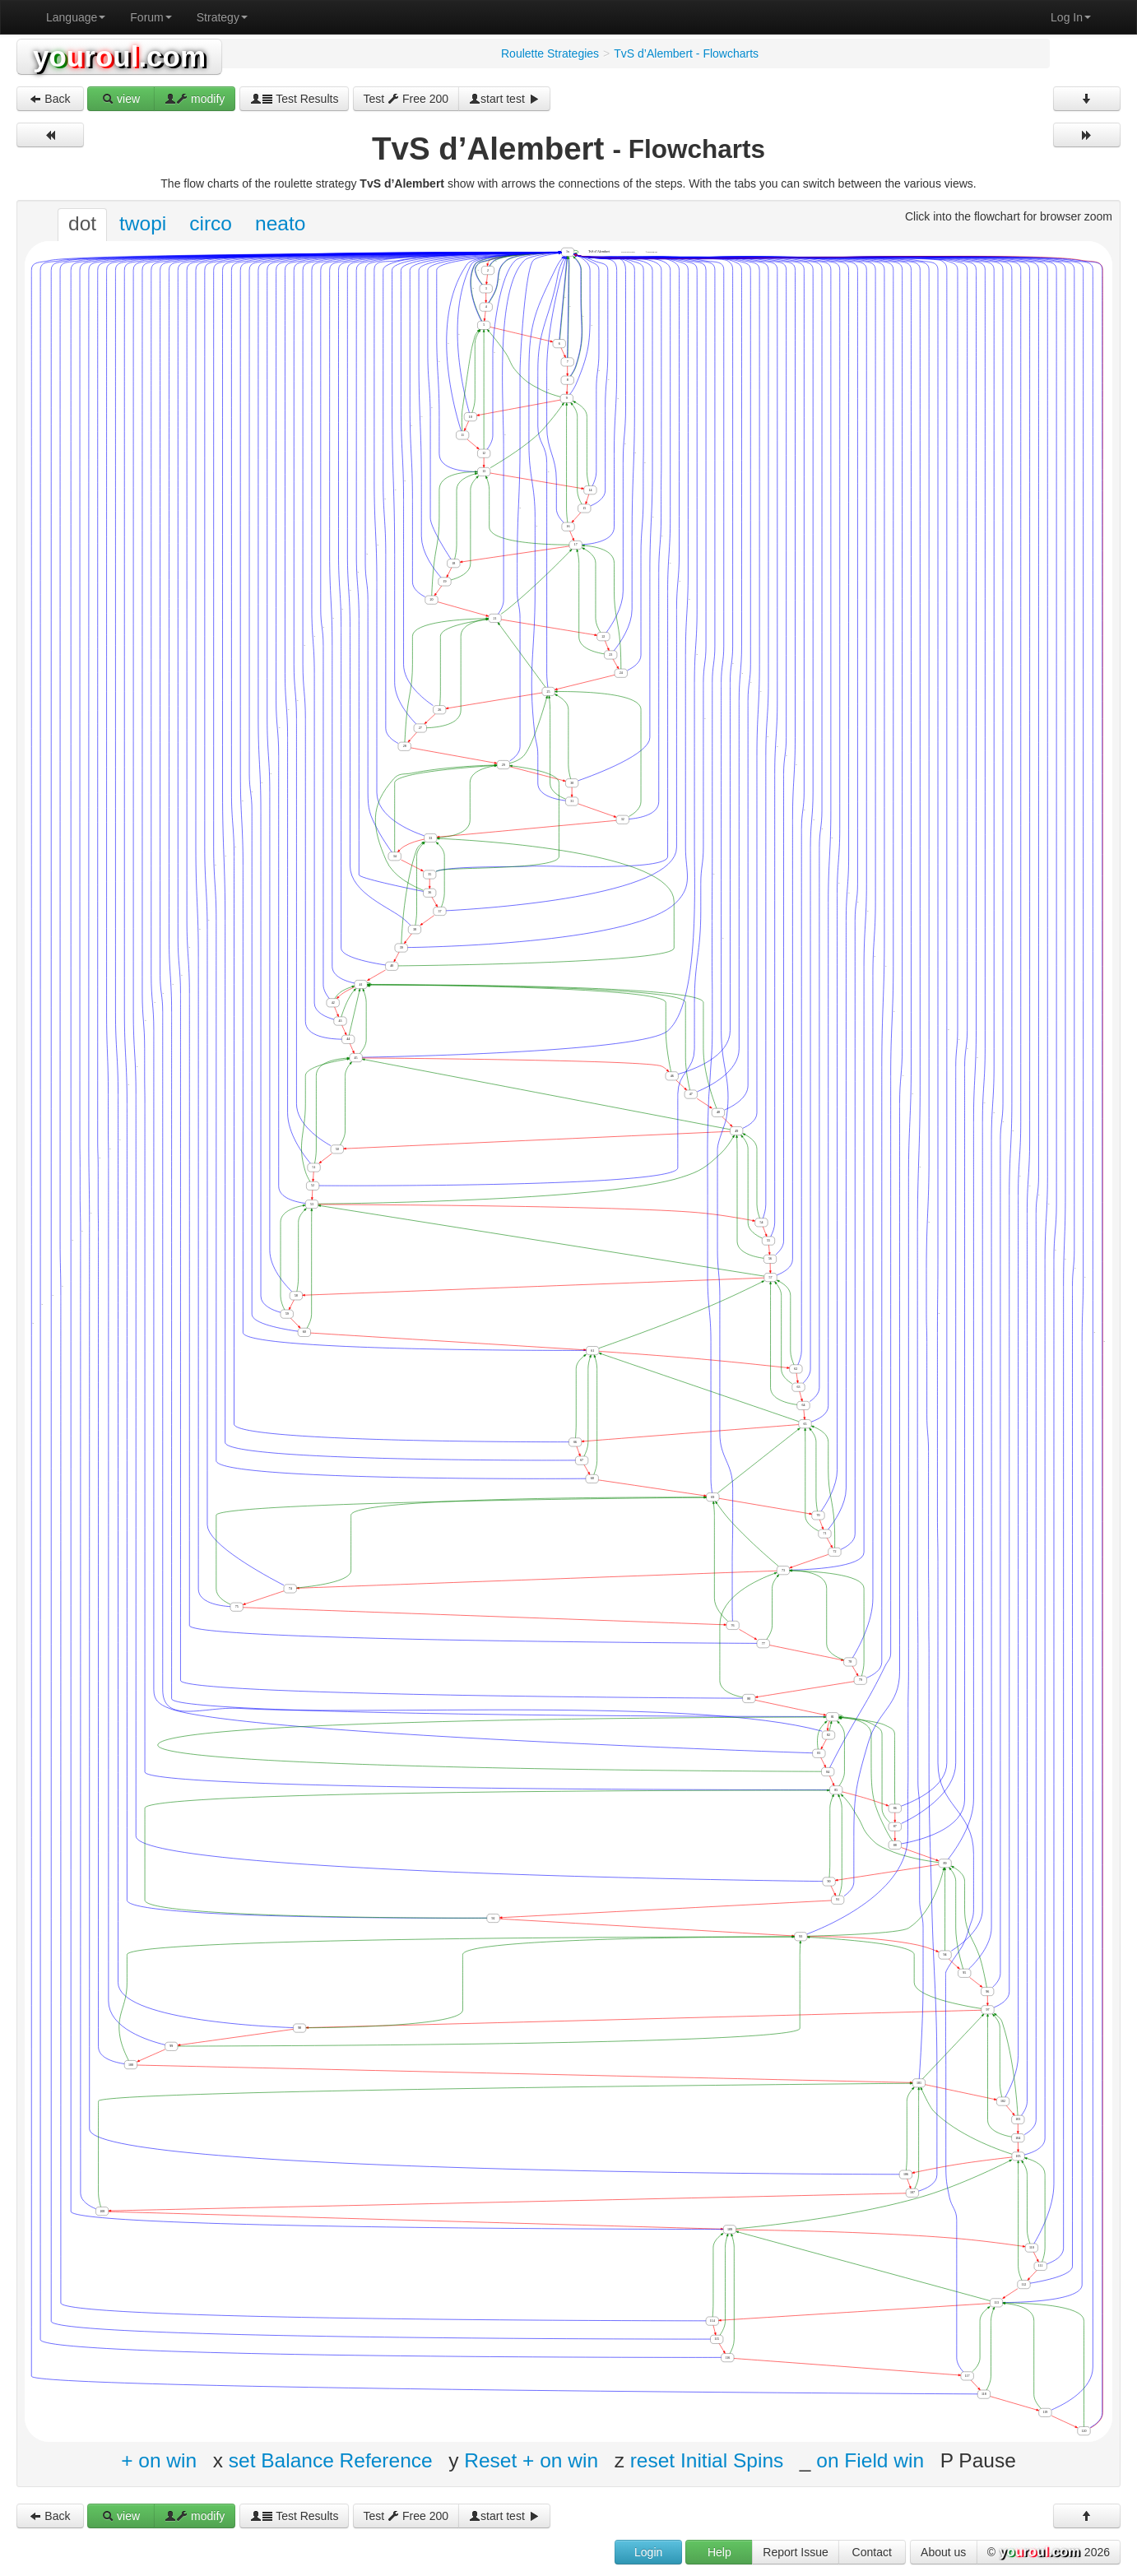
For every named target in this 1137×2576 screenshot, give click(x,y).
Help (719, 2552)
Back (50, 98)
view (121, 98)
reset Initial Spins (707, 2460)
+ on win (159, 2460)
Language (75, 17)
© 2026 (1048, 2553)
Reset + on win (531, 2460)
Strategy (222, 17)
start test (504, 98)
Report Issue (795, 2552)
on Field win (870, 2460)
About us (943, 2552)
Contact (872, 2552)
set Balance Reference (331, 2460)
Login (648, 2552)
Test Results (294, 98)
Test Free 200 (406, 98)
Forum (150, 17)
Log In (1071, 17)
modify (195, 98)
